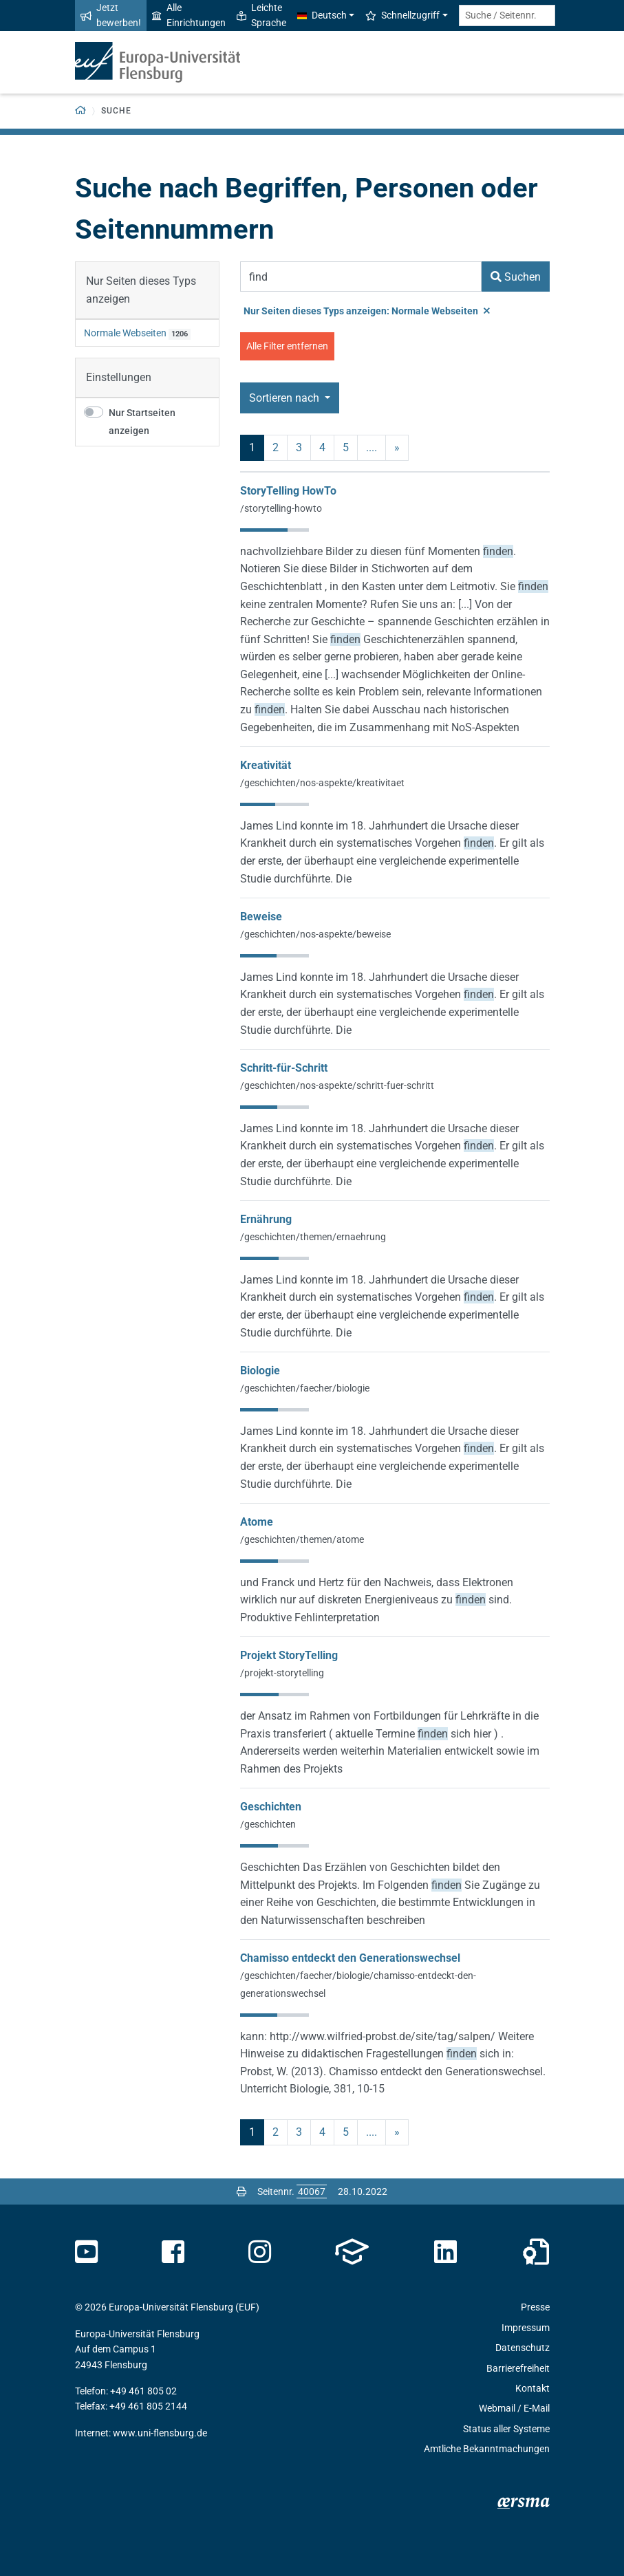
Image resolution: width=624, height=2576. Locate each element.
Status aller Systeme (506, 2428)
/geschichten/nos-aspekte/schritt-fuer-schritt (337, 1085)
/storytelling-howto (281, 508)
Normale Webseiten (125, 332)
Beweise (261, 916)
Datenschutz (522, 2347)
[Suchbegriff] (361, 276)
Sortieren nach (285, 397)
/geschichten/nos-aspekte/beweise (315, 934)
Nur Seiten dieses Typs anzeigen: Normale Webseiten (367, 310)
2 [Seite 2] (275, 447)
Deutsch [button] (322, 15)
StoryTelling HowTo (288, 490)
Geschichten (270, 1806)
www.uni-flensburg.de (160, 2432)
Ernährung (266, 1219)
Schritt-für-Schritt (283, 1067)
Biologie (260, 1370)
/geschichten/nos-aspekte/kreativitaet (322, 782)
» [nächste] (397, 447)
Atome (256, 1521)
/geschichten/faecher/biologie (304, 1388)
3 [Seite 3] (299, 447)
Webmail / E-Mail (514, 2408)
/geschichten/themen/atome (302, 1539)
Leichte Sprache (261, 15)
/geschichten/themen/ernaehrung (313, 1236)
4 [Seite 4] (322, 447)
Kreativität (265, 765)
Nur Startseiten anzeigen (142, 422)
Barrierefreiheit (518, 2368)
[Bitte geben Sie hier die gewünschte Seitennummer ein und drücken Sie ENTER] (312, 2191)
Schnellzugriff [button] (402, 15)
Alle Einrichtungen (189, 15)
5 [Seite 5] (346, 447)
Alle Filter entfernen (287, 345)
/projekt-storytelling (282, 1672)
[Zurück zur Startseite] (81, 111)
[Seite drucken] (241, 2191)
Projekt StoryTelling (289, 1655)
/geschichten (268, 1824)
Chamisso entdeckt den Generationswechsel (350, 1958)
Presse (535, 2307)
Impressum (526, 2327)
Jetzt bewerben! (110, 15)
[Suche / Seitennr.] (507, 15)
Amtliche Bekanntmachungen (487, 2448)
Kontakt (532, 2388)
